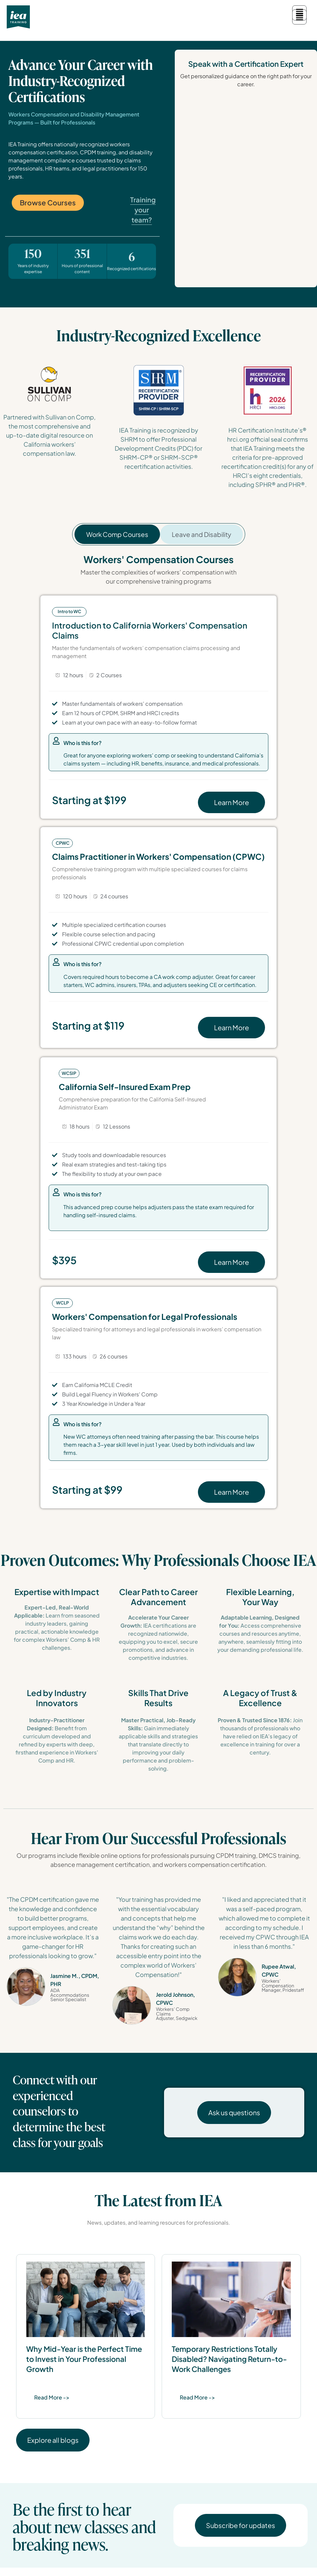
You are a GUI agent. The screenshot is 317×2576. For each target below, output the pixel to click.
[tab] (117, 542)
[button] (299, 16)
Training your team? (143, 217)
